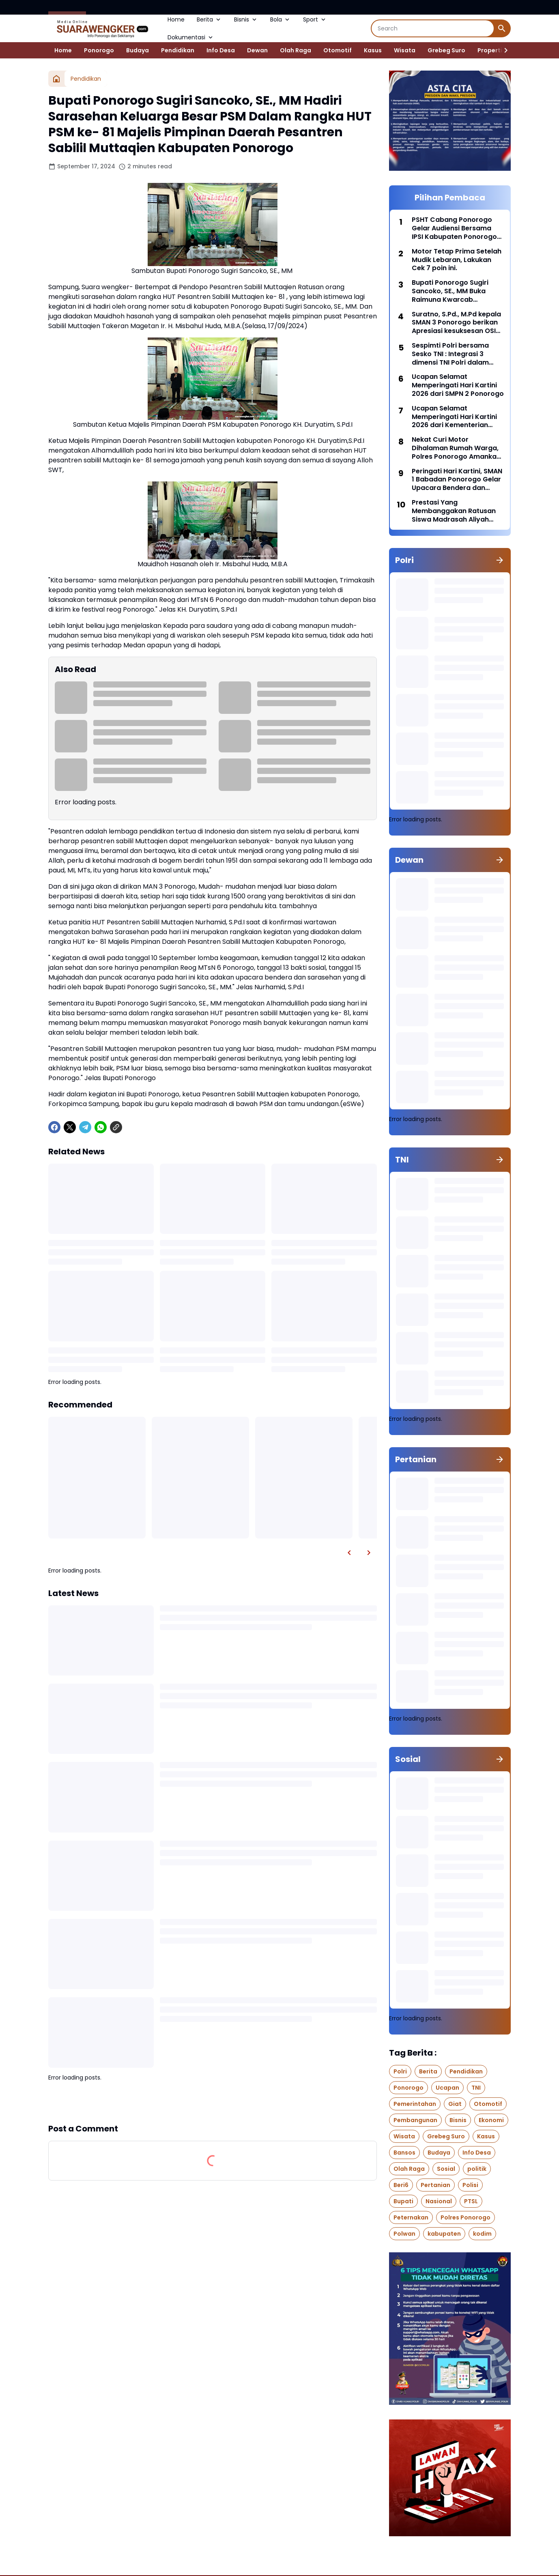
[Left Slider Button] (349, 1553)
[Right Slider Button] (502, 50)
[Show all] (500, 560)
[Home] (56, 79)
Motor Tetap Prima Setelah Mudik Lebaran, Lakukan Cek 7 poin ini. (456, 260)
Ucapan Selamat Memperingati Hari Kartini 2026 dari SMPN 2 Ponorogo (458, 385)
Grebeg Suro (446, 50)
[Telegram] (85, 1127)
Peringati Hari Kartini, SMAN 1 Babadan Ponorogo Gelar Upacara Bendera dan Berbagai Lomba (457, 479)
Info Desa (220, 50)
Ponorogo (99, 50)
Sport (315, 19)
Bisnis (246, 19)
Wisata (404, 50)
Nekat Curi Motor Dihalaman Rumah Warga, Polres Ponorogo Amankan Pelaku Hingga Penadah (456, 448)
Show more (212, 2102)
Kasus (373, 50)
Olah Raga (295, 50)
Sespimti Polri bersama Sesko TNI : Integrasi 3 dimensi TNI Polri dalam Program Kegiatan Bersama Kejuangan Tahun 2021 (456, 354)
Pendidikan (177, 50)
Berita (209, 19)
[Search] (433, 28)
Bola (280, 19)
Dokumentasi (191, 37)
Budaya (137, 50)
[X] (70, 1127)
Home (176, 19)
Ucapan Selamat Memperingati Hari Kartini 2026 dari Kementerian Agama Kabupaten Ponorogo (454, 417)
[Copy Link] (116, 1127)
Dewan (257, 50)
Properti (489, 50)
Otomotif (337, 50)
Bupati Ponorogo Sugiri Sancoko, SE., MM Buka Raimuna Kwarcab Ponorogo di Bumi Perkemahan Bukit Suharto (456, 291)
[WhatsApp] (101, 1127)
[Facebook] (54, 1127)
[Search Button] (502, 28)
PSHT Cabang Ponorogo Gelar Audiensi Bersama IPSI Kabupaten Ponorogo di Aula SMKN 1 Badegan (454, 228)
